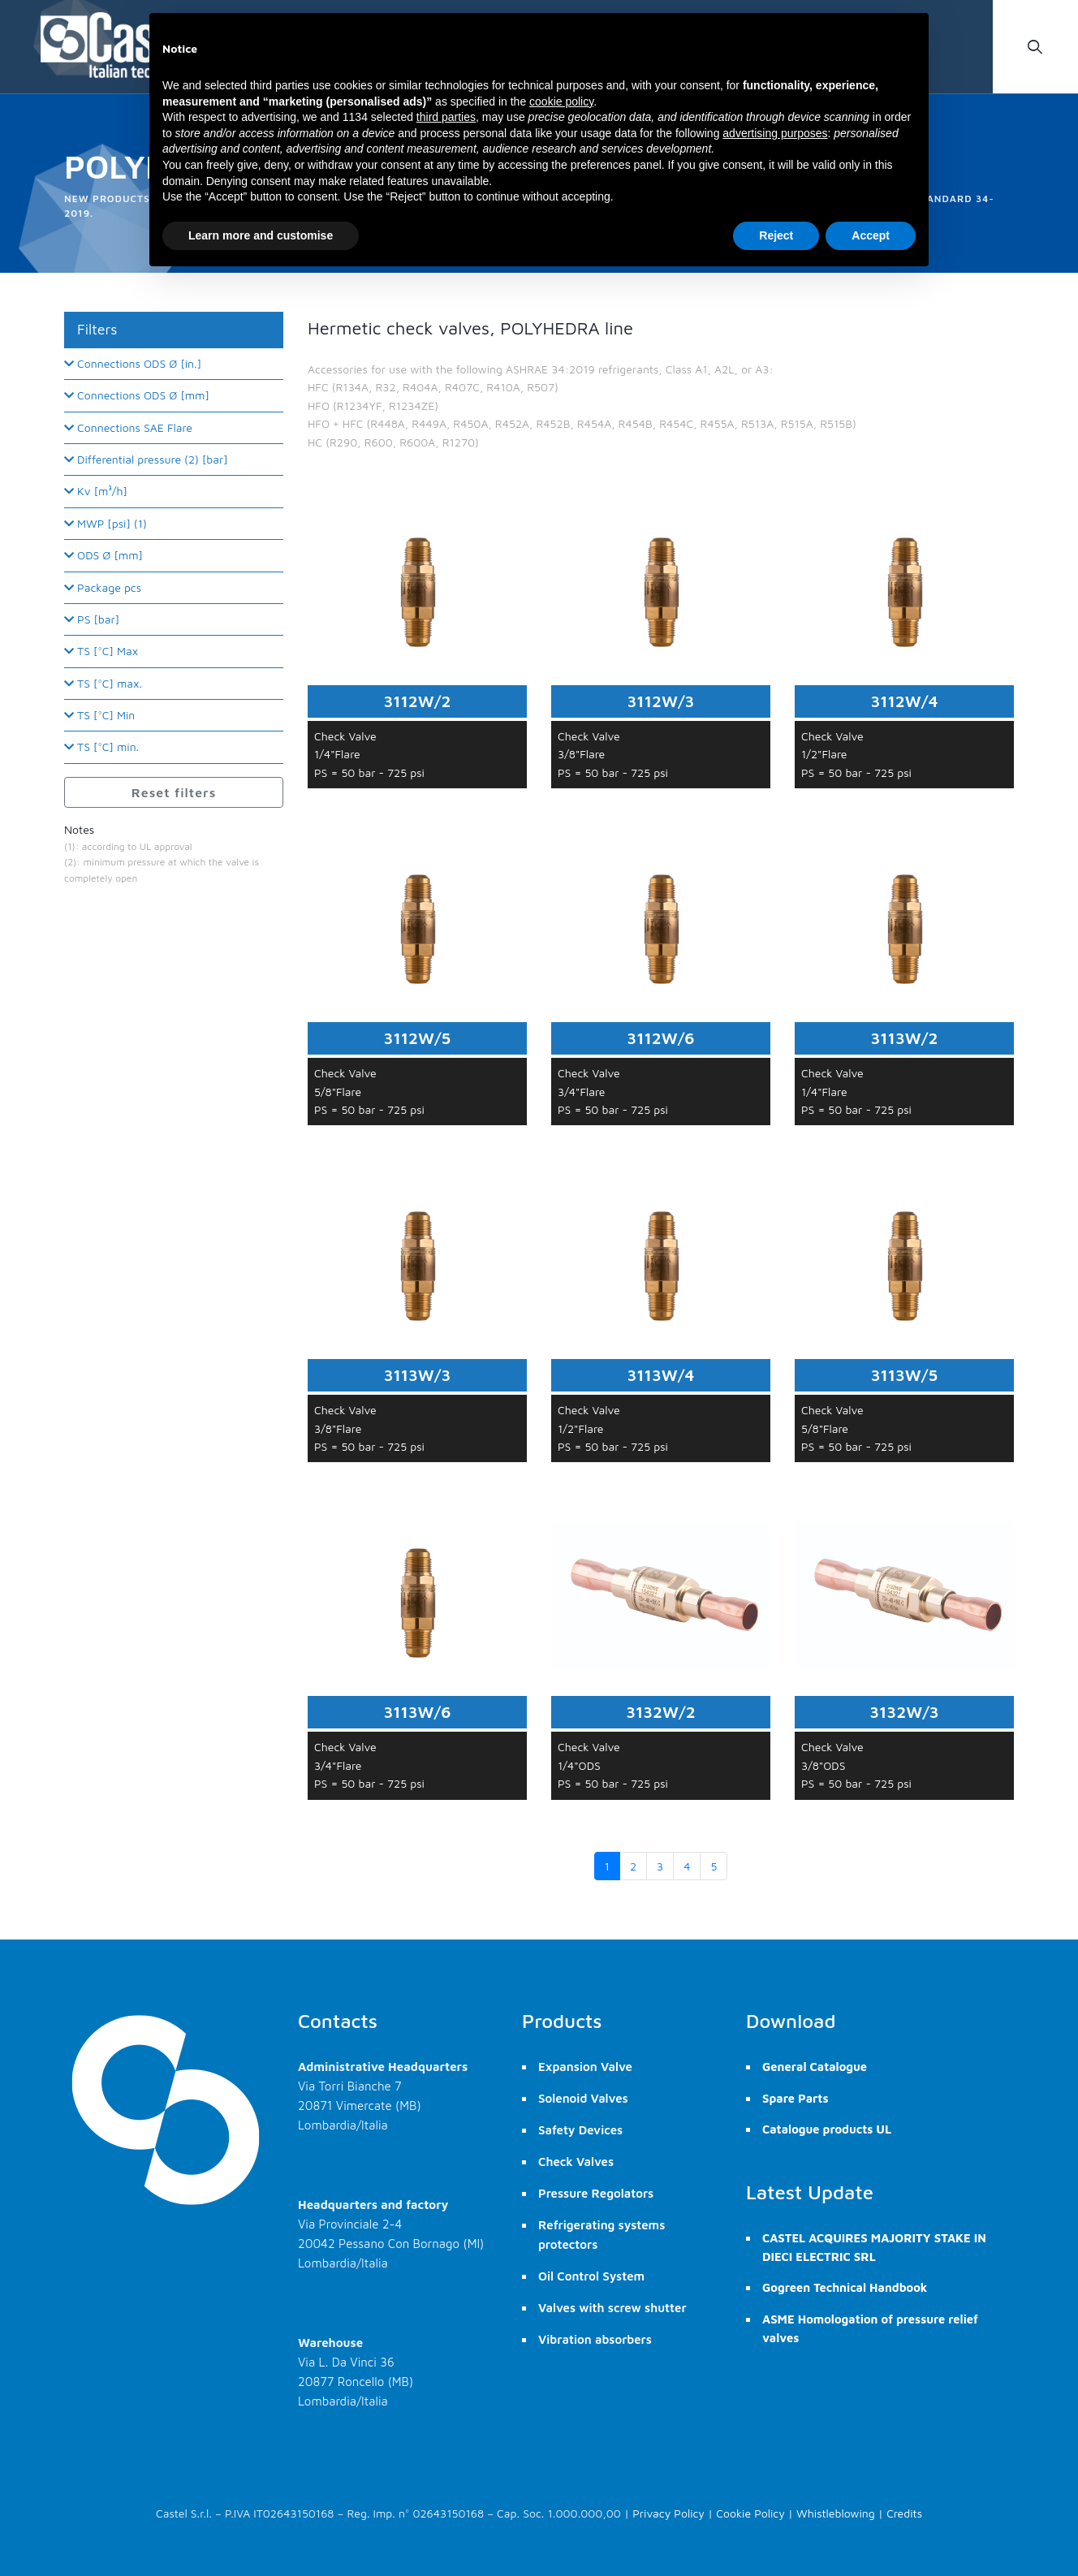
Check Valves (576, 2161)
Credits (904, 2513)
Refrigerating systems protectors (601, 2234)
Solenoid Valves (583, 2098)
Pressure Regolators (595, 2193)
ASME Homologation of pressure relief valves (870, 2328)
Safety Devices (580, 2130)
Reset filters (174, 792)
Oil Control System (591, 2276)
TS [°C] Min (99, 715)
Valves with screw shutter (612, 2308)
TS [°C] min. (101, 746)
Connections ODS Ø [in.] (132, 363)
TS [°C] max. (103, 683)
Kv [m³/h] (95, 491)
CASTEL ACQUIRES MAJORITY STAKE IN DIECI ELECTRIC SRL (874, 2247)
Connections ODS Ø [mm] (136, 395)
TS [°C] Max (101, 651)
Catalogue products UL (826, 2129)
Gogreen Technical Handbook (844, 2287)
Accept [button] (871, 235)
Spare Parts (795, 2098)
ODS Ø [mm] (103, 555)
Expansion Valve (585, 2066)
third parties (446, 116)
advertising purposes (774, 133)
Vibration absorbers (595, 2339)
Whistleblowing (835, 2513)
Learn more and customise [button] (260, 235)
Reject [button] (776, 235)
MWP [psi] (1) (105, 523)
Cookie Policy (750, 2513)
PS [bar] (91, 619)
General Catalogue (814, 2066)
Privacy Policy (668, 2513)
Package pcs (102, 587)
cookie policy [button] (561, 101)
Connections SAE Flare (128, 427)
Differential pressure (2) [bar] (146, 459)
